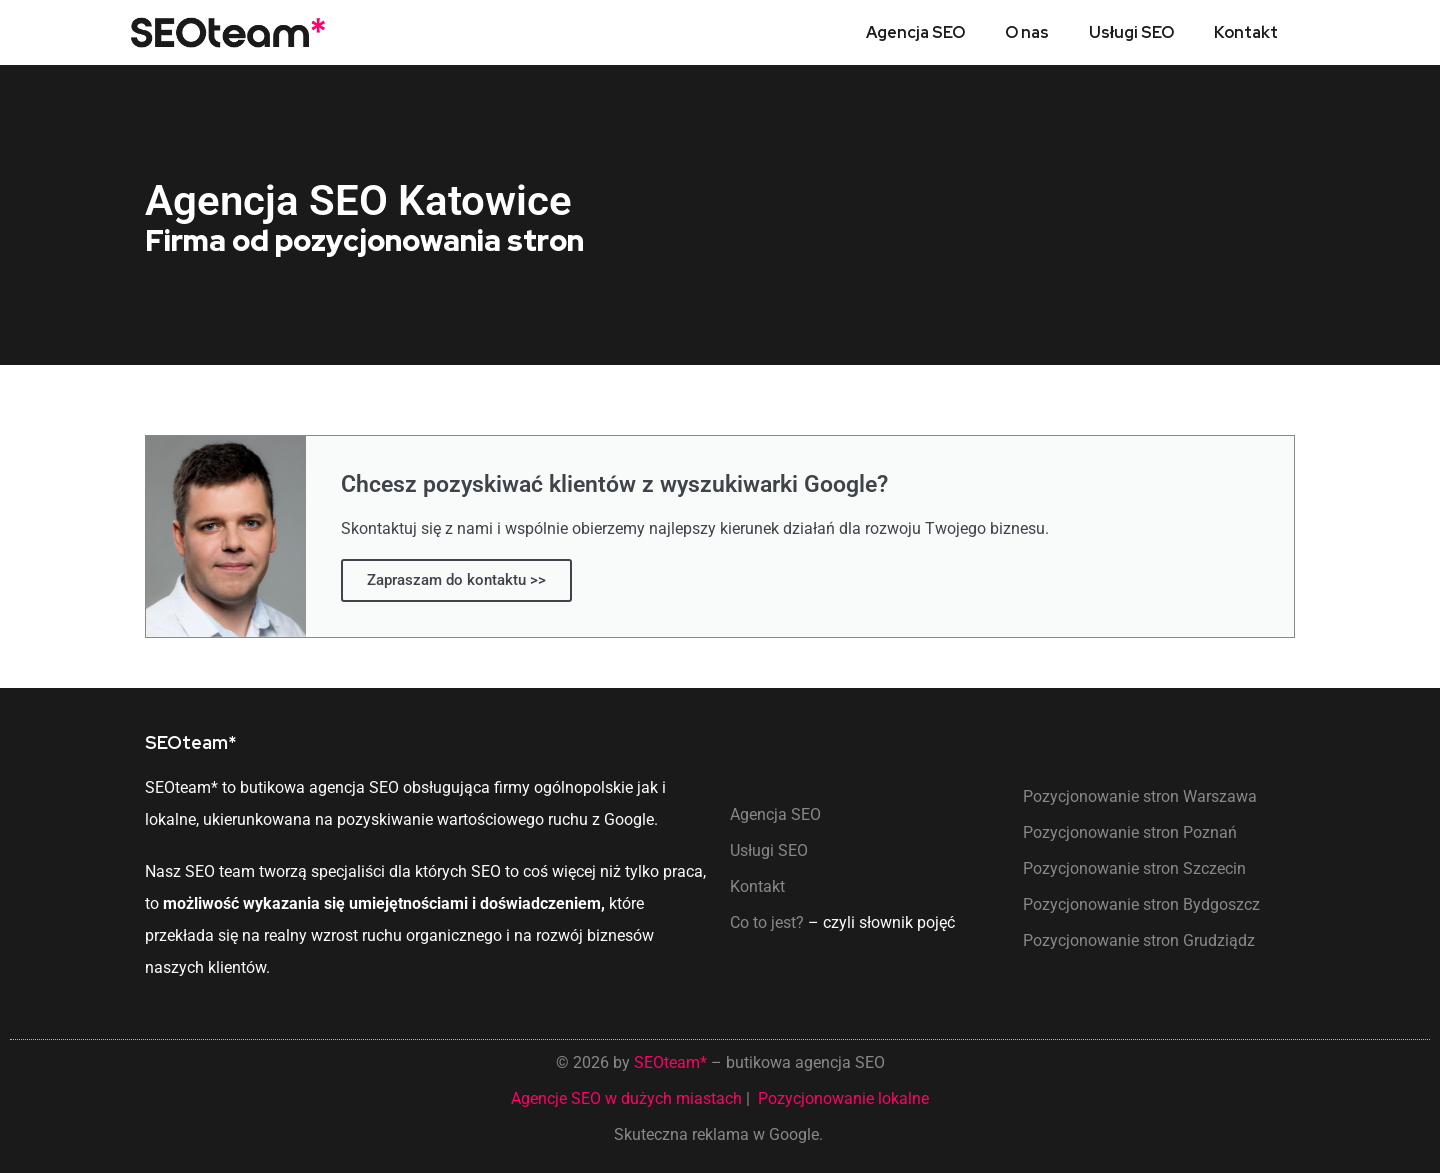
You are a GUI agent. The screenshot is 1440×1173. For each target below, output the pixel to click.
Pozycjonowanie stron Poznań (1130, 832)
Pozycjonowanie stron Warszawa (1140, 796)
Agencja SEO (915, 32)
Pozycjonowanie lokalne (843, 1098)
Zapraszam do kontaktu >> (456, 580)
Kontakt (1246, 32)
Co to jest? (767, 922)
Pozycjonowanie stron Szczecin (1134, 868)
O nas (1027, 32)
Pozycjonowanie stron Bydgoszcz (1141, 904)
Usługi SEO (1131, 32)
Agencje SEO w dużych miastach (626, 1098)
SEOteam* (670, 1062)
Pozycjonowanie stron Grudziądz (1139, 940)
